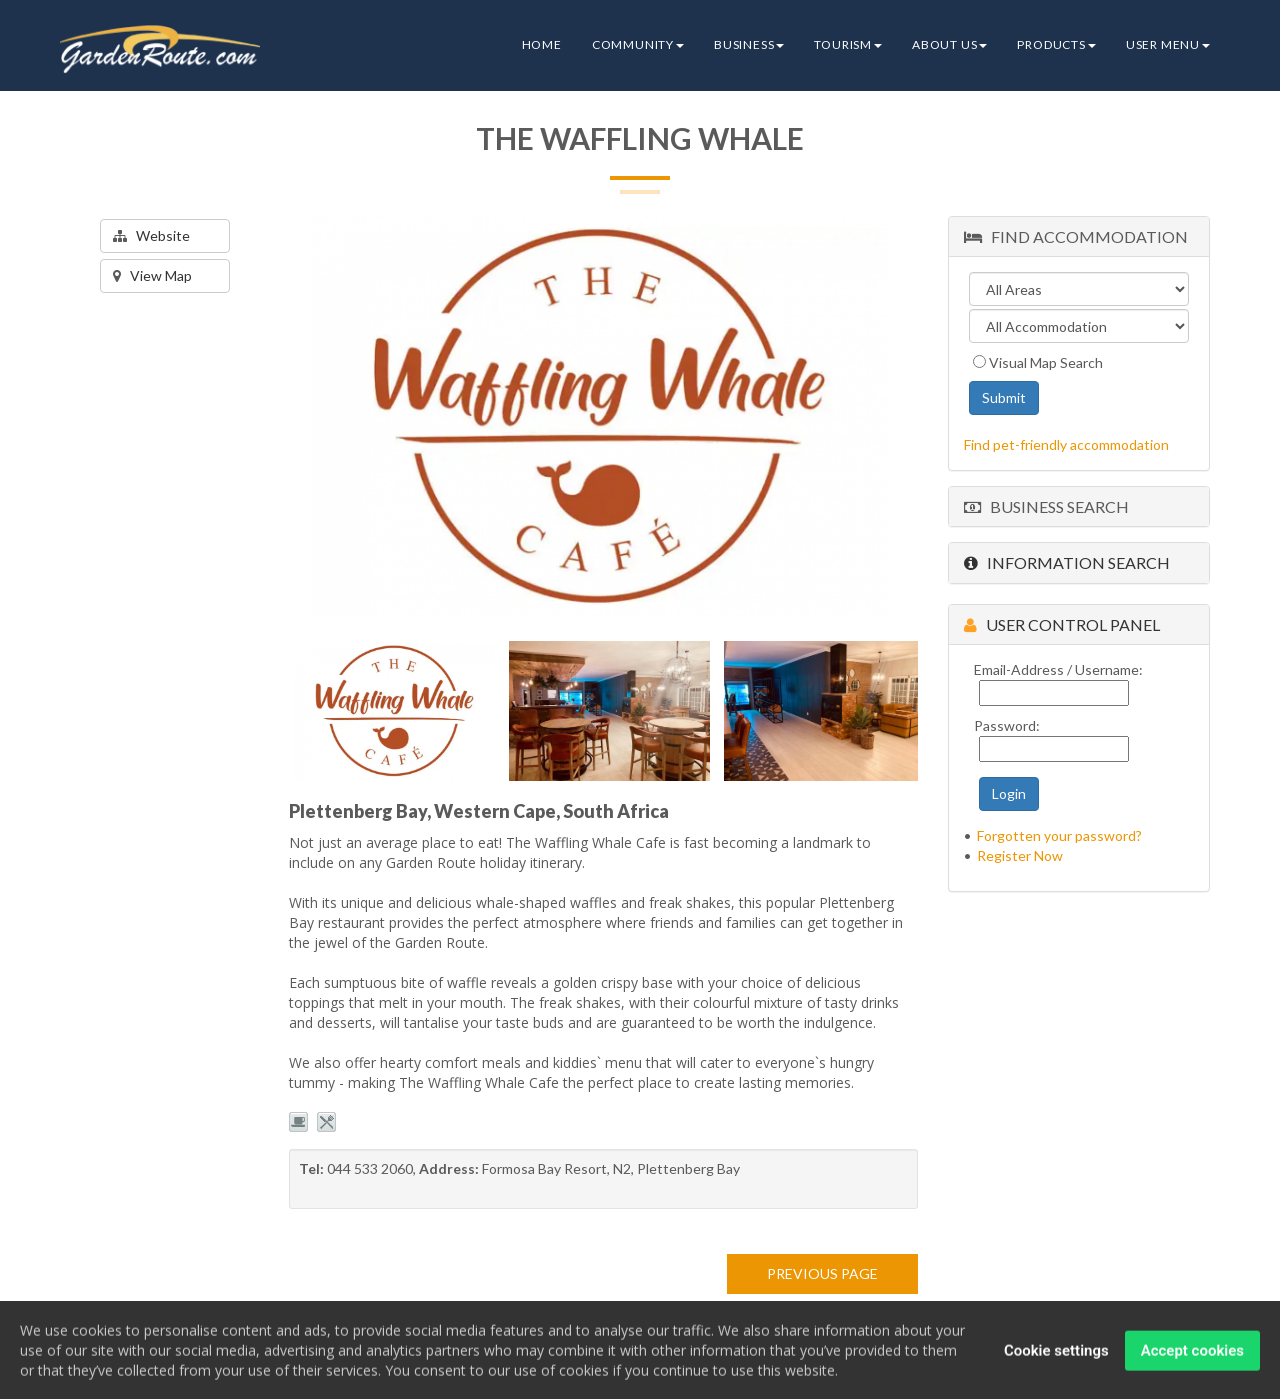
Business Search (1046, 506)
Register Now (1020, 855)
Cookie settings (1056, 1357)
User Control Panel (1062, 624)
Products (1056, 44)
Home (542, 44)
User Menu (1168, 44)
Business (749, 44)
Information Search (1067, 562)
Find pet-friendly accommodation (1066, 444)
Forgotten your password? (1059, 835)
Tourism (848, 44)
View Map (152, 275)
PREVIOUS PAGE (822, 1273)
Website (151, 235)
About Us (949, 44)
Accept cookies (1192, 1357)
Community (638, 44)
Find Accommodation (1076, 236)
